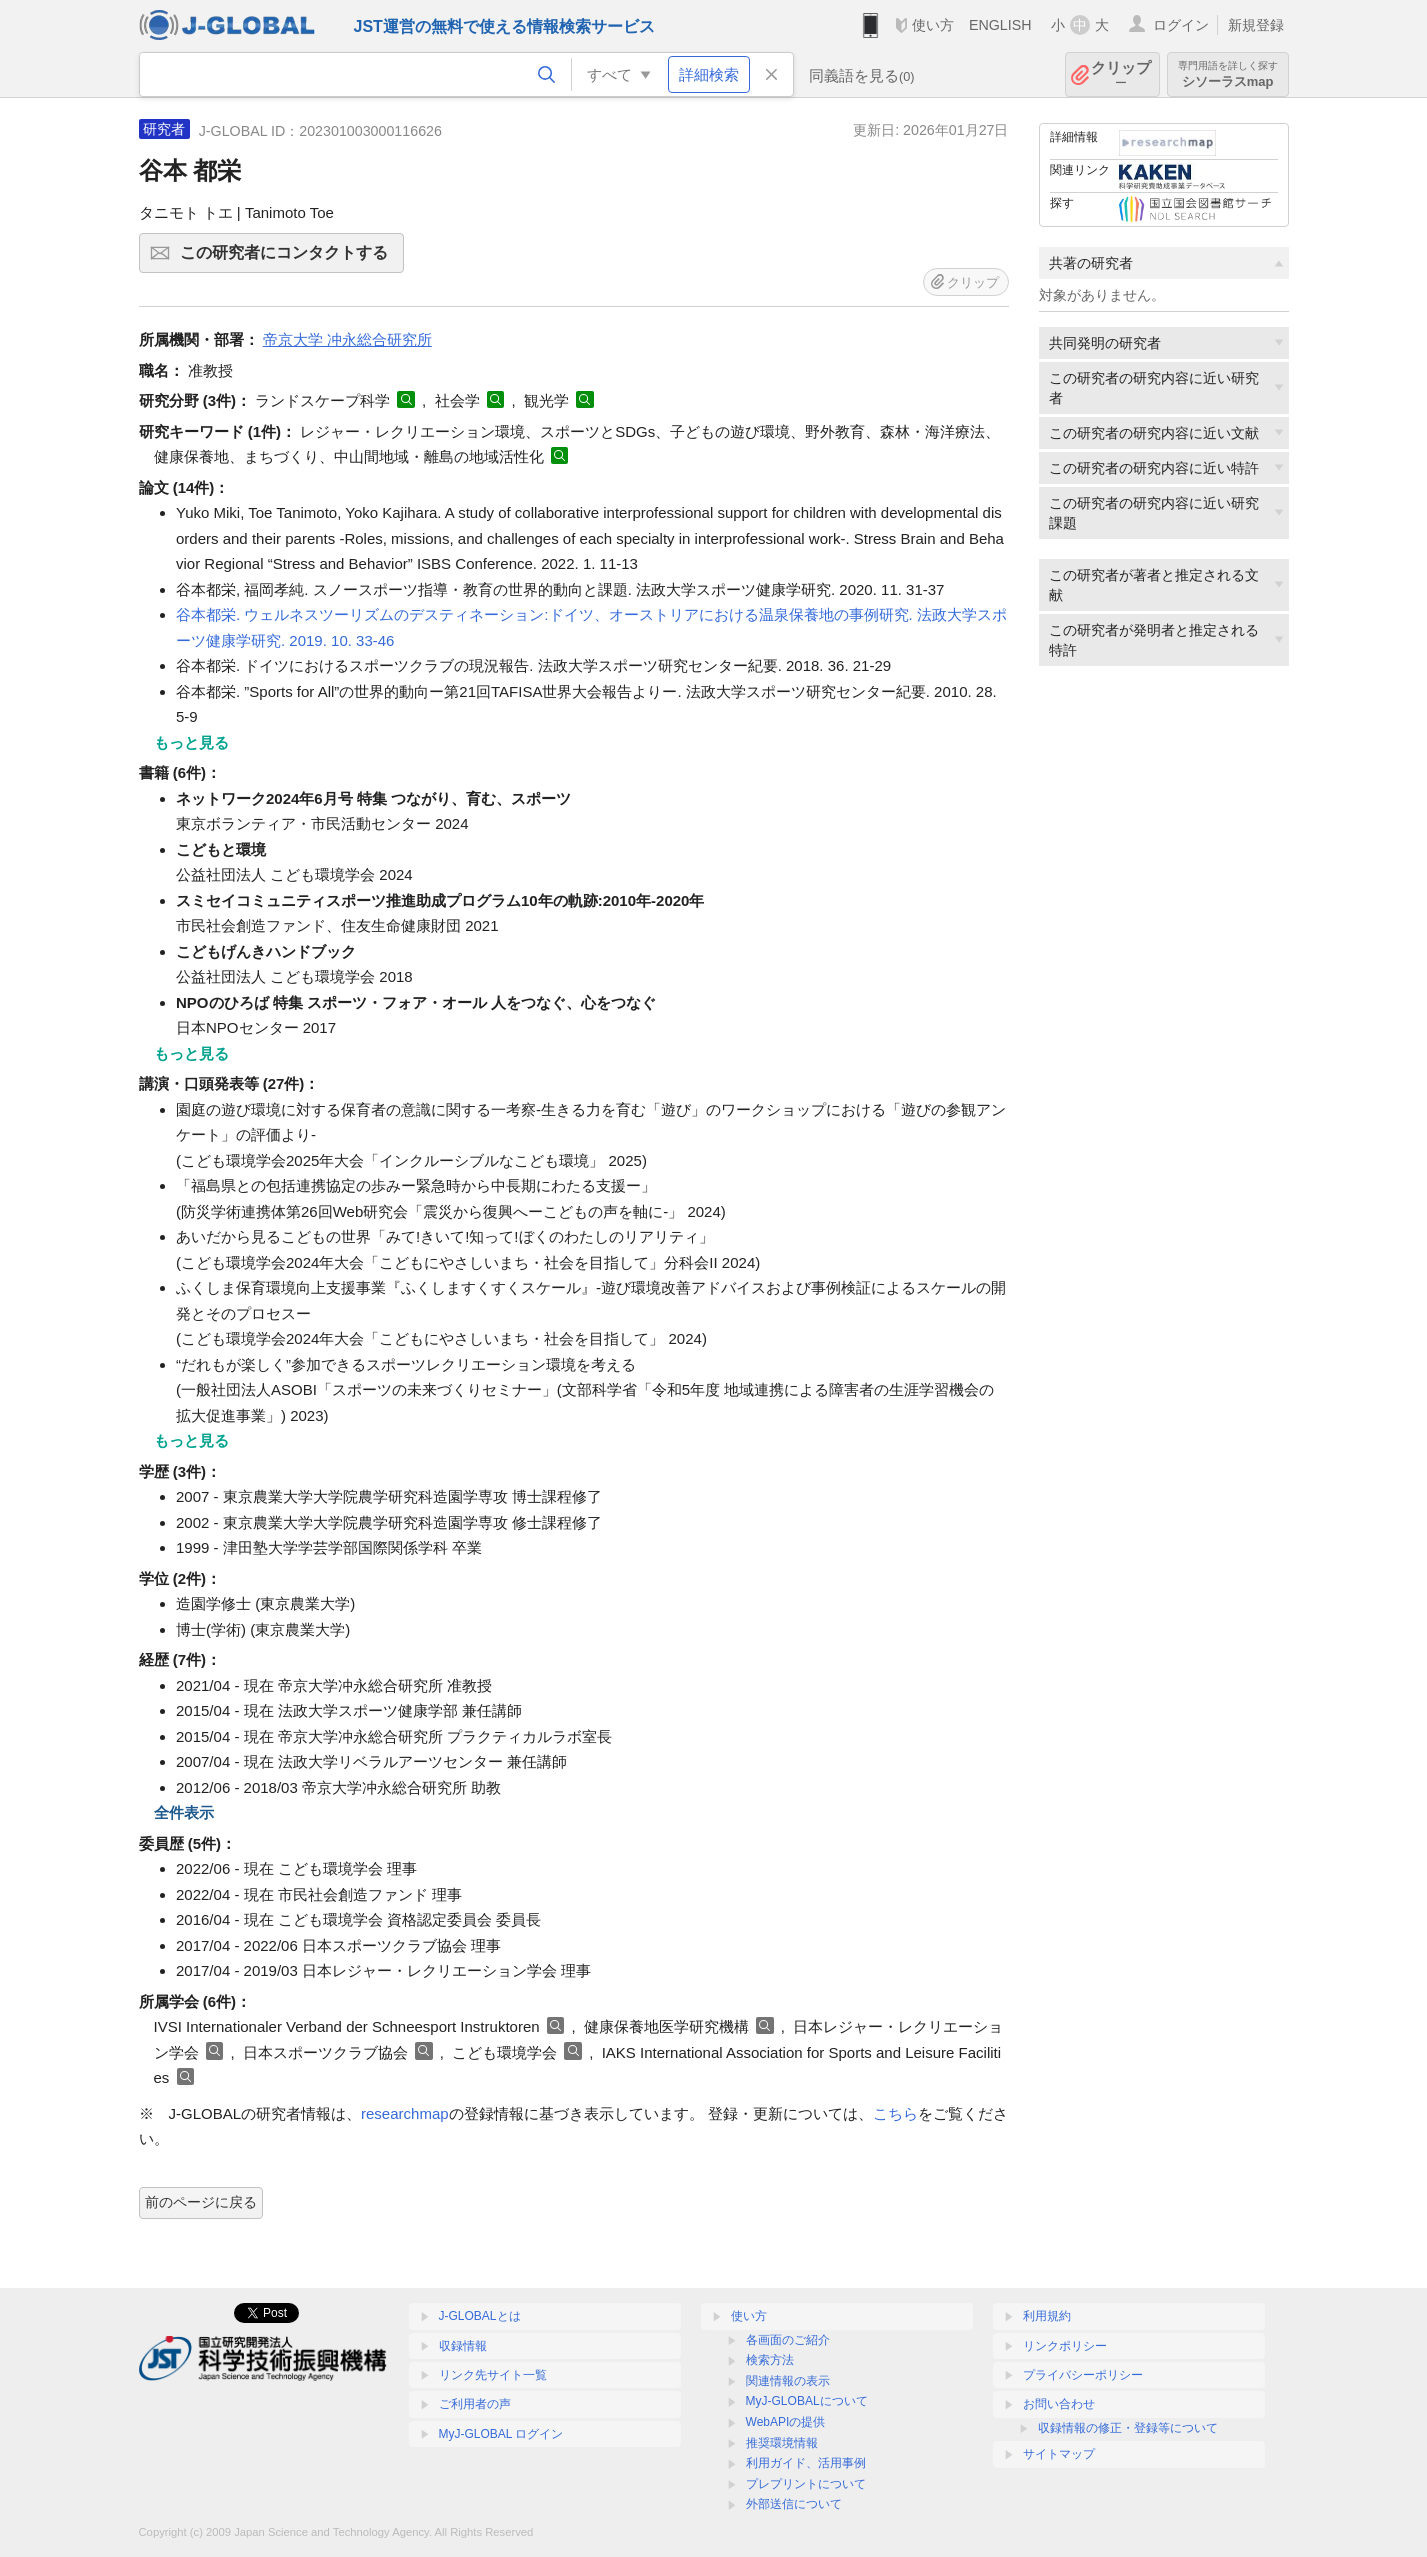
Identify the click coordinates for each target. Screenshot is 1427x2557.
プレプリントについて (806, 2484)
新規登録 (1256, 25)
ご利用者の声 (475, 2404)
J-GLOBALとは (480, 2316)
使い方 (933, 25)
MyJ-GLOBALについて (807, 2401)
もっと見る (191, 742)
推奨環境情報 (782, 2443)
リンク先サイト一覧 (493, 2375)
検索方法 (770, 2360)
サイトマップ (1059, 2454)
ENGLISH (1000, 25)
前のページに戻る (201, 2202)
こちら (895, 2113)
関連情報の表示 (788, 2381)
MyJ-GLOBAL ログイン (501, 2434)
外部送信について (794, 2504)
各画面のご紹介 (788, 2340)
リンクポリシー (1065, 2346)
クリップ (1121, 74)
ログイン (1181, 25)
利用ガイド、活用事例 (806, 2463)
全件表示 (184, 1812)
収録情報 (463, 2346)
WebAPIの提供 (786, 2422)
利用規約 (1047, 2316)
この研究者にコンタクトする (289, 259)
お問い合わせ (1059, 2404)
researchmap (405, 2113)
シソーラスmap (1228, 74)
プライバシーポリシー (1083, 2375)
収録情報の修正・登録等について (1128, 2428)
